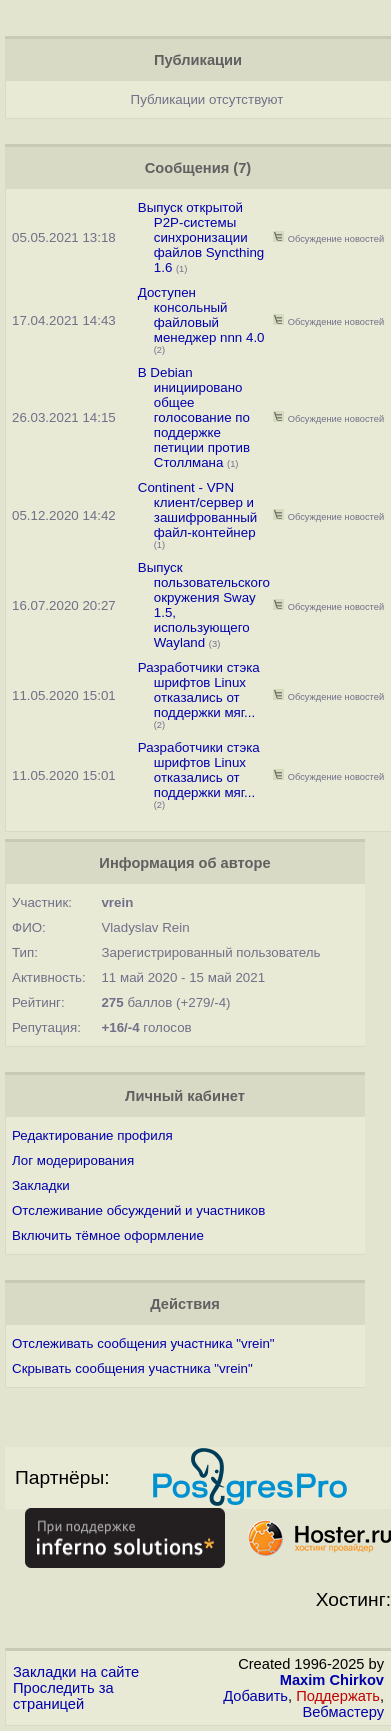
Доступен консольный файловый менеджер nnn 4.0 (201, 315)
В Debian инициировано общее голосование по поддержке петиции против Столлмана (194, 417)
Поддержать (338, 1696)
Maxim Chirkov (332, 1680)
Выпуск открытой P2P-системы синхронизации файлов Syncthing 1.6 (201, 237)
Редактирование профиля (92, 1135)
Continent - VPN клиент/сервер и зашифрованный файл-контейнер (198, 510)
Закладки (41, 1185)
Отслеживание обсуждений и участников (138, 1210)
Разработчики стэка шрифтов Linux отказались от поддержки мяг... (199, 690)
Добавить (255, 1696)
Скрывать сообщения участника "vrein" (132, 1368)
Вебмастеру (343, 1712)
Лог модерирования (73, 1160)
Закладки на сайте (76, 1672)
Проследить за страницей (63, 1696)
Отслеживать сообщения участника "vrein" (143, 1343)
